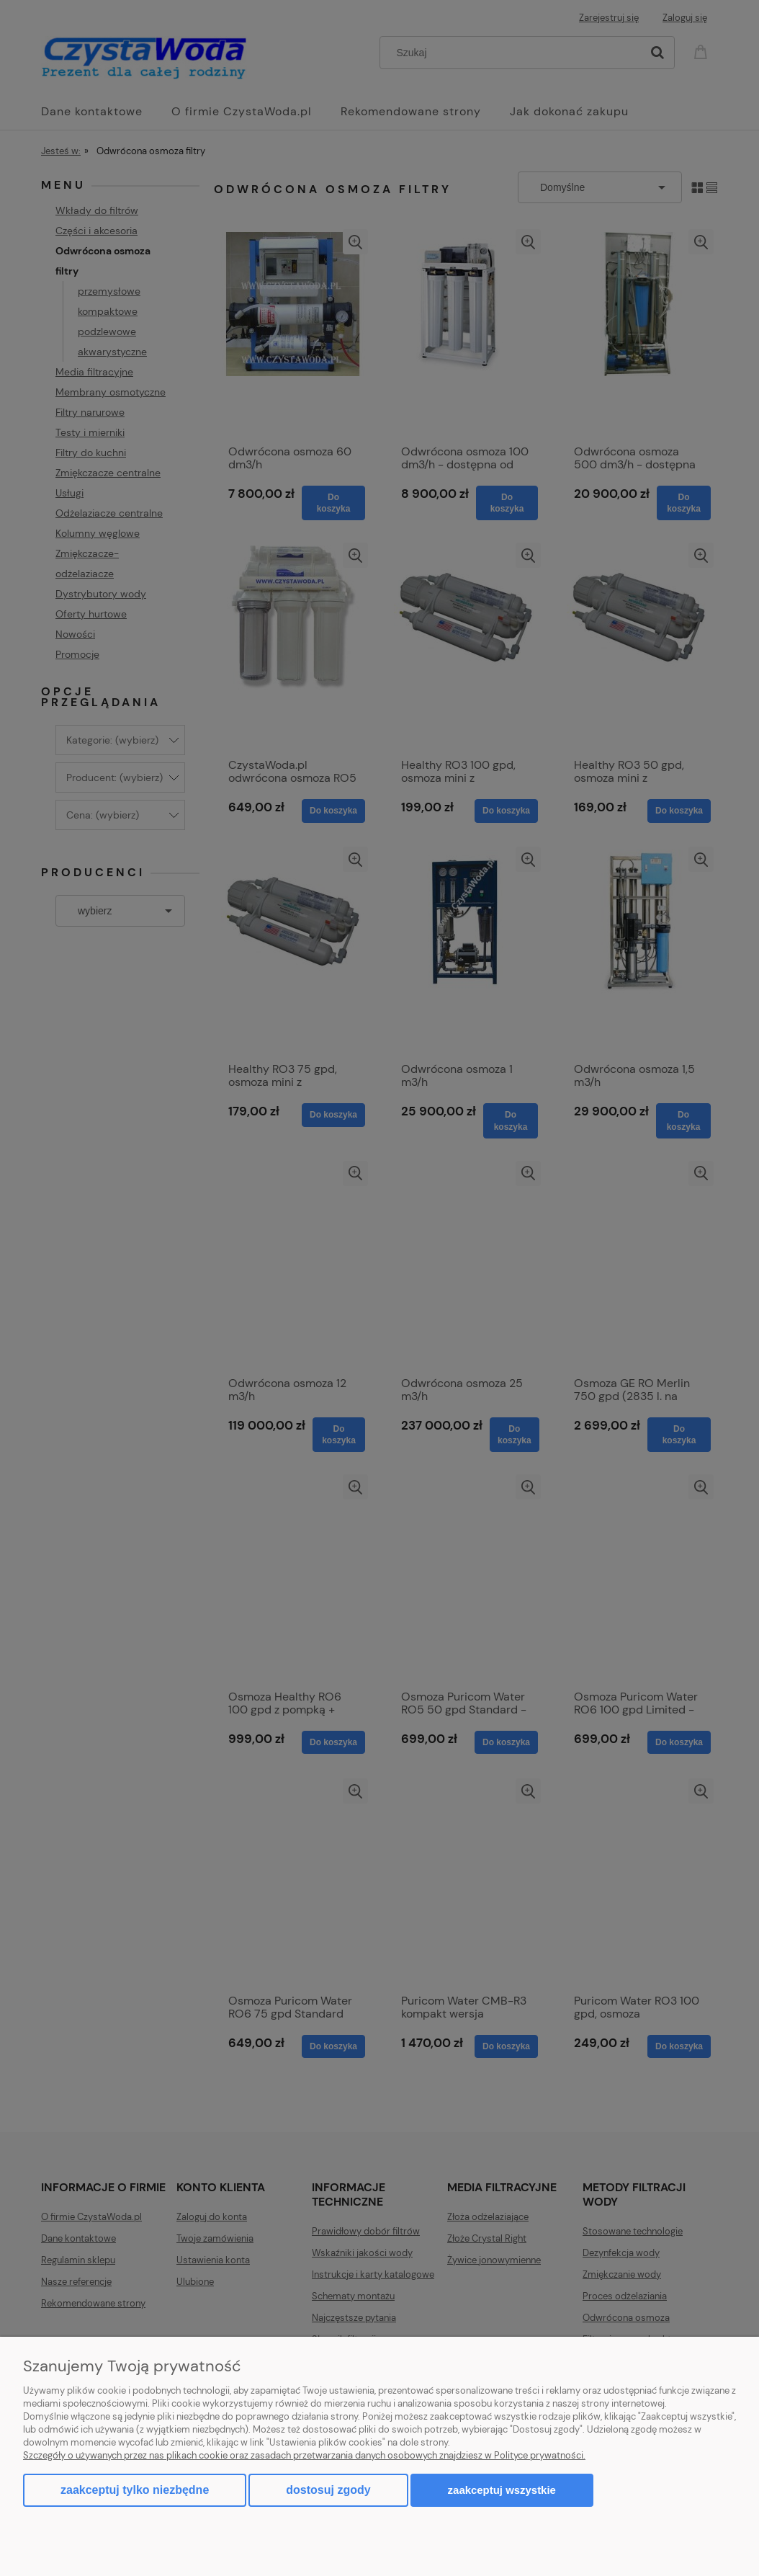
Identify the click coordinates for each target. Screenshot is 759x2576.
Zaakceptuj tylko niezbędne (134, 2490)
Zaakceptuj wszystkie (502, 2490)
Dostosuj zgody (328, 2490)
